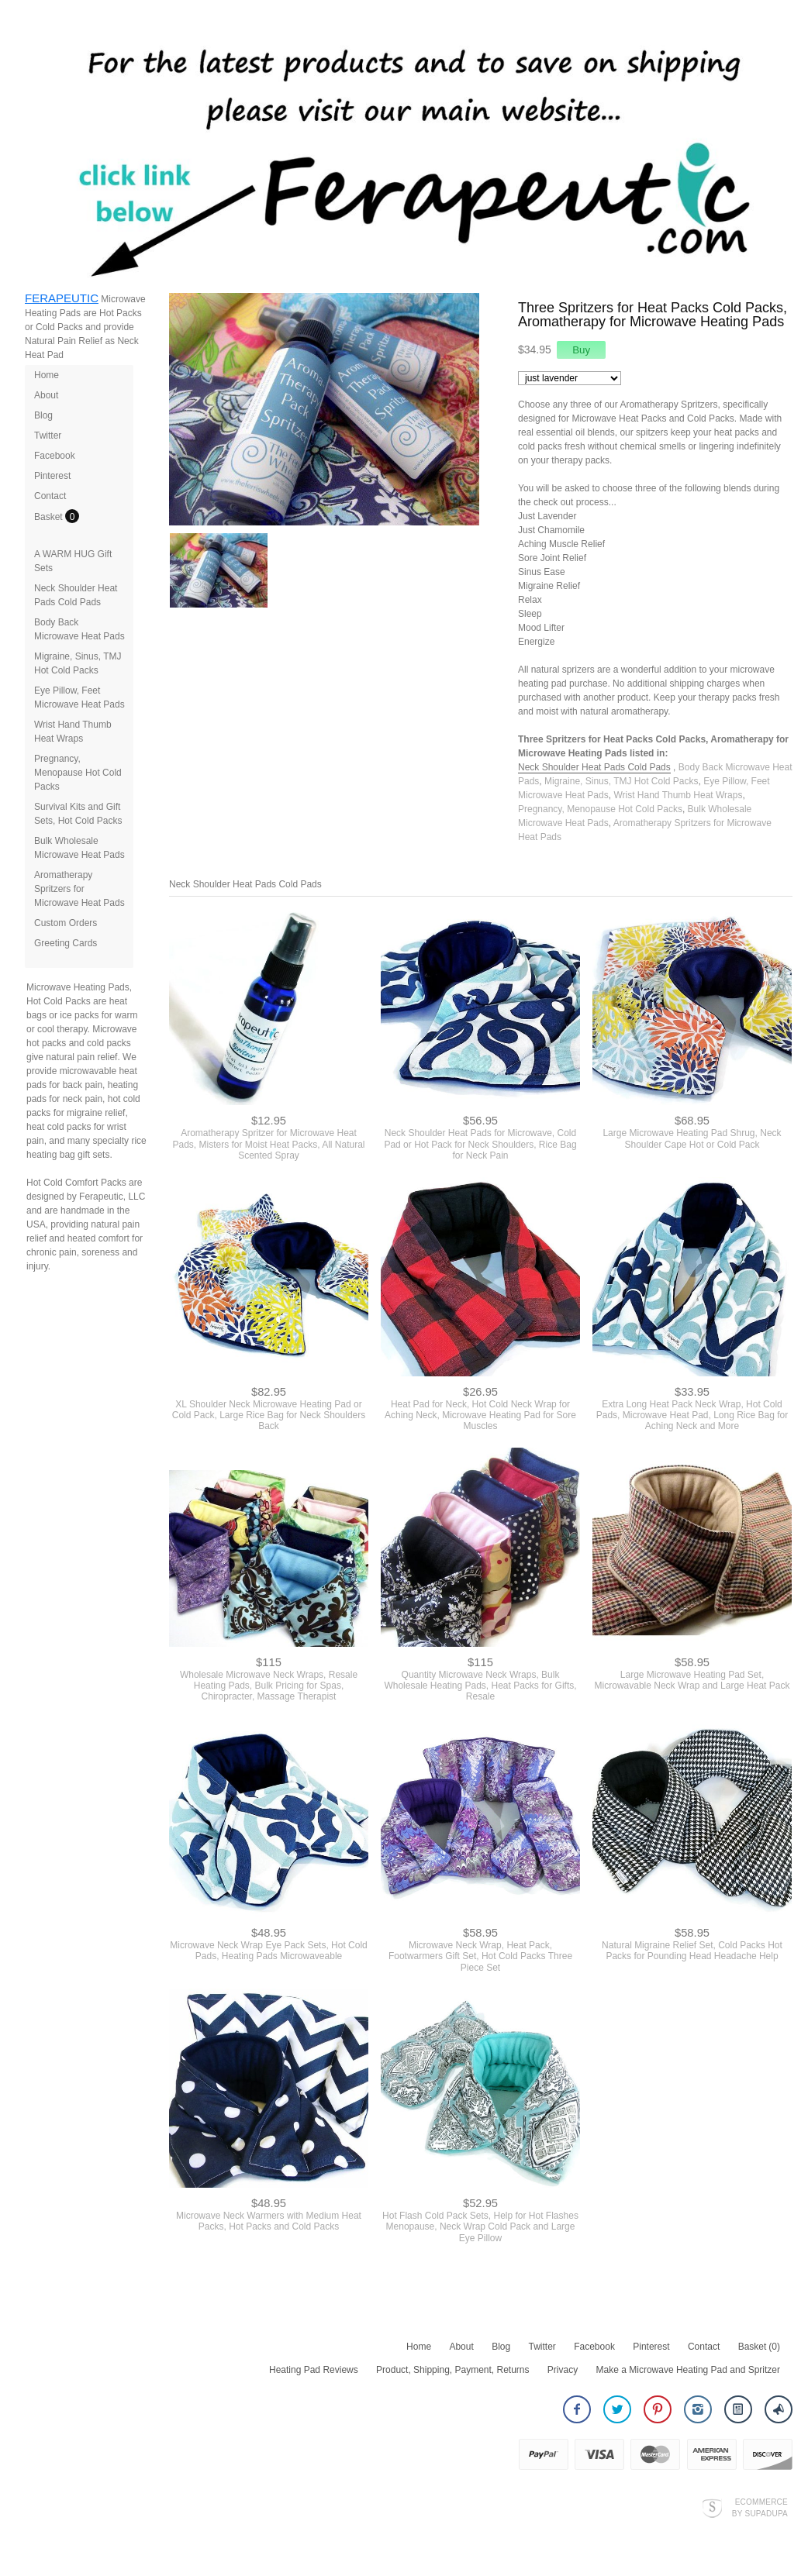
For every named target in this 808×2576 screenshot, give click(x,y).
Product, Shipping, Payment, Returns (452, 2369)
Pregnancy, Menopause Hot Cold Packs (78, 772)
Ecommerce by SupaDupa (760, 2507)
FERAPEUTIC (61, 298)
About (46, 395)
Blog (43, 415)
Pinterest (52, 475)
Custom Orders (65, 923)
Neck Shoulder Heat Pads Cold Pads (594, 767)
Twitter (47, 435)
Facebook (54, 455)
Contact (50, 496)
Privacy (562, 2369)
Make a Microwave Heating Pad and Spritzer (688, 2369)
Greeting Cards (65, 943)
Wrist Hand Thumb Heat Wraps (677, 795)
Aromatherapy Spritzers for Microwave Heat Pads (79, 889)
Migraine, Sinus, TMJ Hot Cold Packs (621, 781)
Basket (49, 516)
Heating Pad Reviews (313, 2369)
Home (46, 375)
